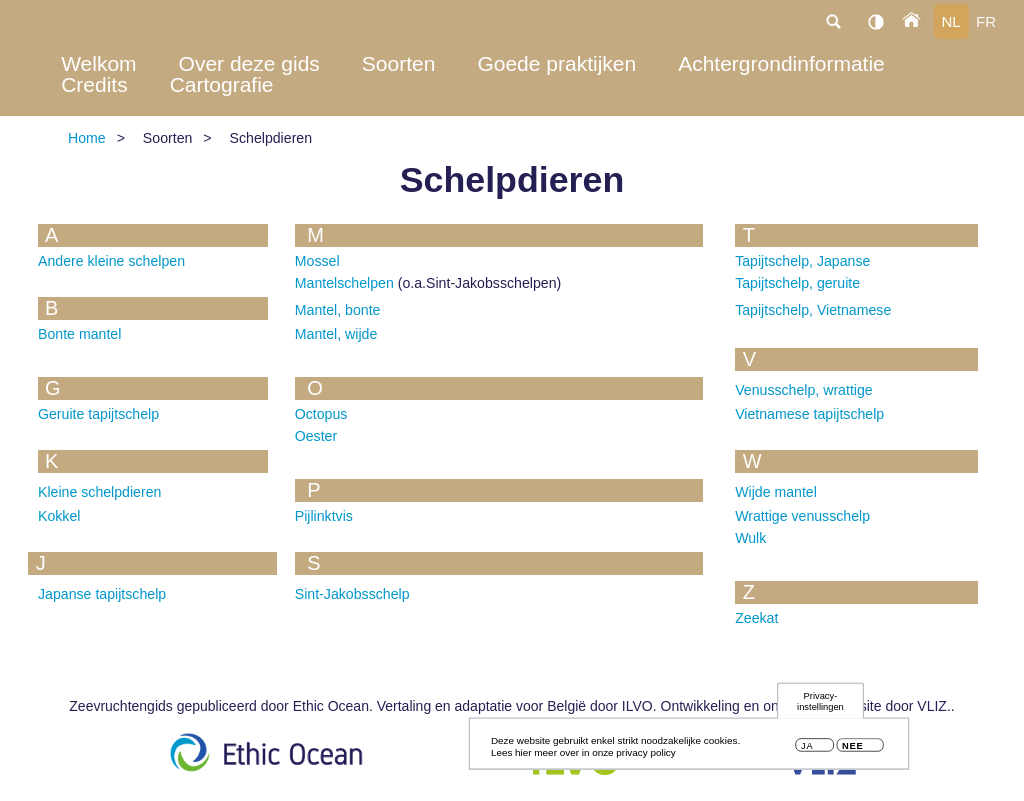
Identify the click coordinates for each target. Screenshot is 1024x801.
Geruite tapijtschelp (98, 414)
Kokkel (59, 516)
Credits (94, 84)
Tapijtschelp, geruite (797, 283)
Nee (852, 748)
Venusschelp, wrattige (804, 390)
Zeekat (756, 618)
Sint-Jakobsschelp (352, 594)
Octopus (321, 414)
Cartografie (222, 84)
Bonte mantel (79, 334)
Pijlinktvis (324, 516)
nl (950, 21)
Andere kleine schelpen (111, 261)
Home (87, 138)
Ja (807, 748)
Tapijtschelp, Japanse (802, 261)
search (833, 21)
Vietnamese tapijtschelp (809, 414)
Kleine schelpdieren (99, 492)
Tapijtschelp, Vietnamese (813, 310)
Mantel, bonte (338, 310)
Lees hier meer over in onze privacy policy (583, 754)
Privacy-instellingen (820, 703)
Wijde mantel (776, 492)
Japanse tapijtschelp (102, 594)
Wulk (750, 538)
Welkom (98, 63)
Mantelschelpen (344, 283)
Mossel (317, 261)
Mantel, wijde (336, 334)
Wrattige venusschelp (802, 516)
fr (986, 21)
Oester (316, 436)
